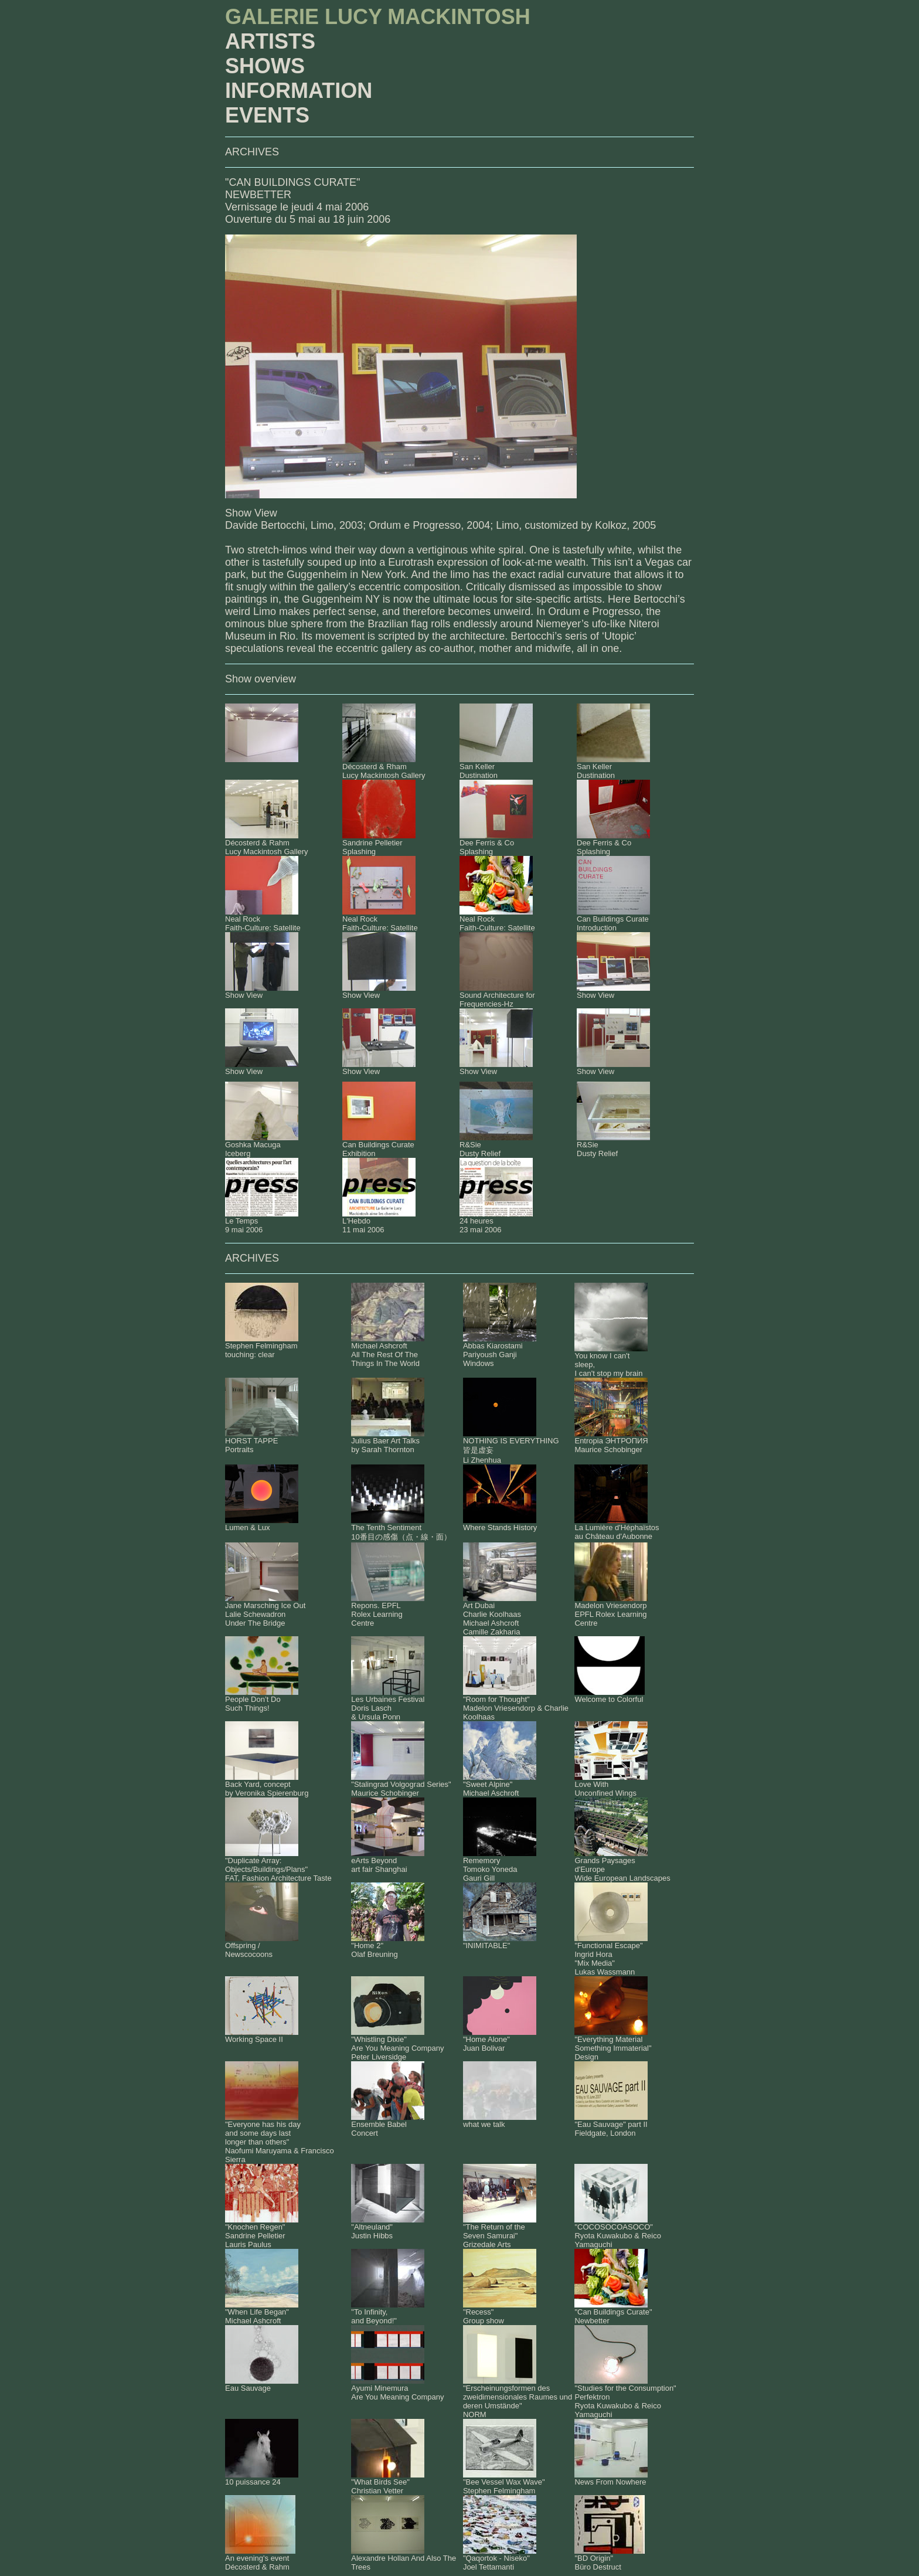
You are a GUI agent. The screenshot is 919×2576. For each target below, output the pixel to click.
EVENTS (267, 115)
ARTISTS (270, 41)
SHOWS (265, 66)
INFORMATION (298, 91)
